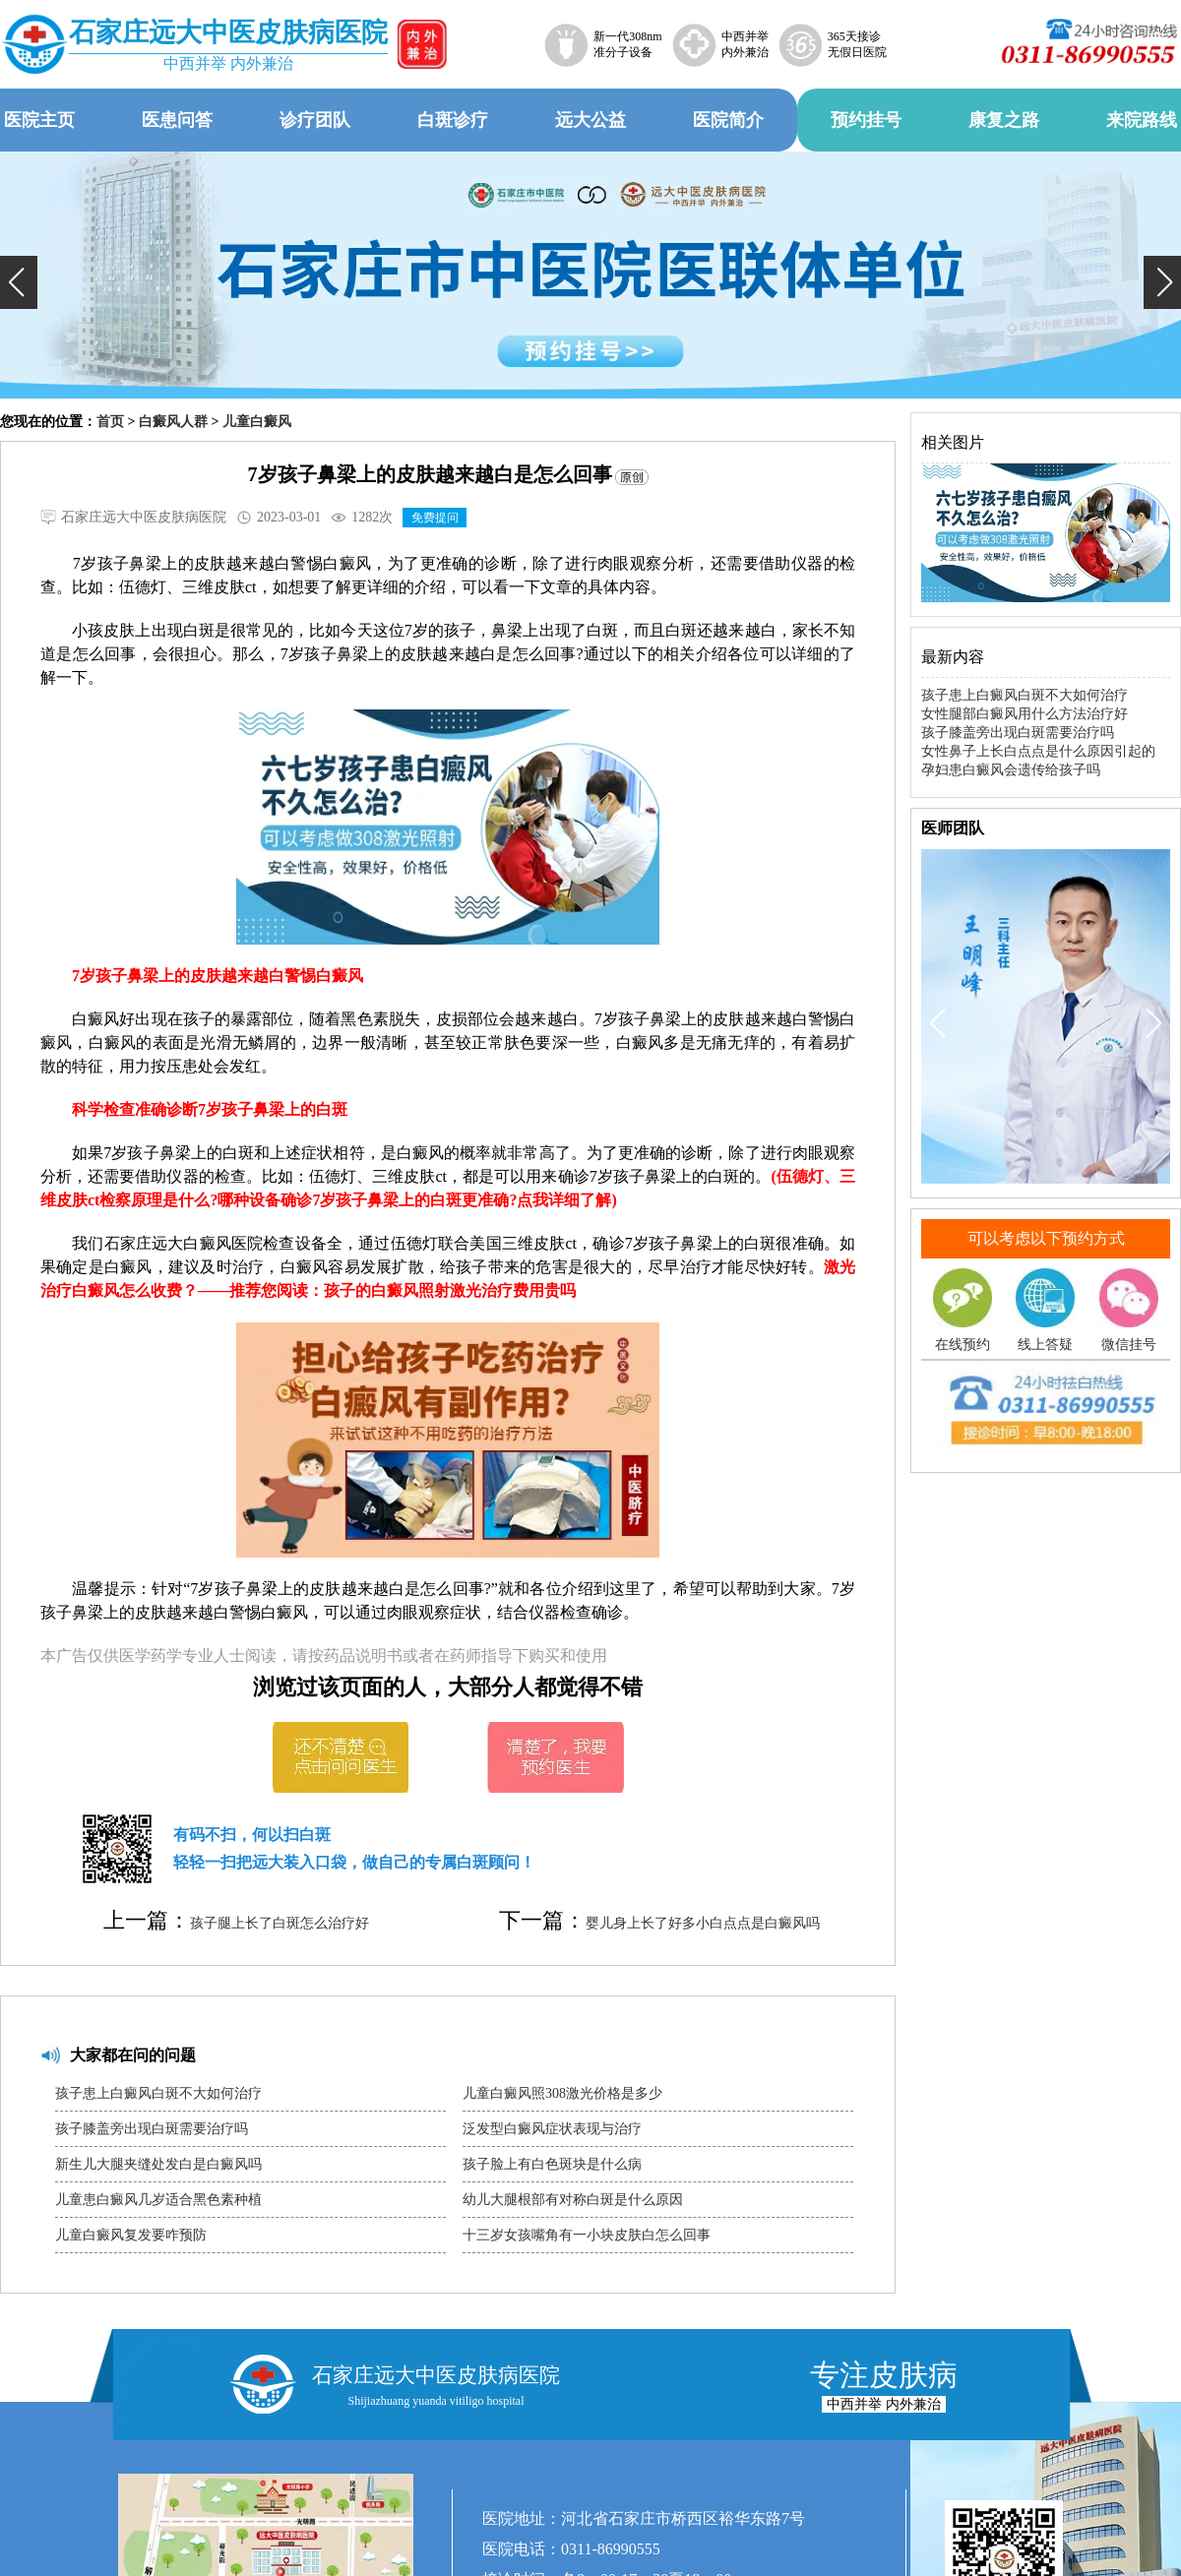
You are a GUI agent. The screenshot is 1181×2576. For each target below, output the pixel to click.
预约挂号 (866, 120)
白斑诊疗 (452, 120)
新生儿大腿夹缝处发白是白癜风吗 (158, 2164)
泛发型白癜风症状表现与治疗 (552, 2128)
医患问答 (177, 120)
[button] (18, 282)
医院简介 (728, 120)
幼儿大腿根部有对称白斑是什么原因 (573, 2199)
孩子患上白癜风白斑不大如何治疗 (158, 2093)
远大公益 (590, 120)
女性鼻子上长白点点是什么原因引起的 (1038, 751)
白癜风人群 (173, 421)
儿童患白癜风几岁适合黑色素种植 (158, 2199)
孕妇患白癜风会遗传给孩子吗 (1010, 770)
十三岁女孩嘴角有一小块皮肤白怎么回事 (587, 2235)
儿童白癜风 (256, 421)
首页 (110, 421)
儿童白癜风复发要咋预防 (131, 2235)
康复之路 (1003, 120)
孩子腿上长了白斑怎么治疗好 (279, 1923)
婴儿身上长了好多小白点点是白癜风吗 (703, 1923)
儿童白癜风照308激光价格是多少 (562, 2093)
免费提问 (435, 517)
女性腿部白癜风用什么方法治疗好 (1024, 713)
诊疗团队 (315, 120)
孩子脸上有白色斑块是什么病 (552, 2164)
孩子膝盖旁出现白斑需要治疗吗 (151, 2128)
